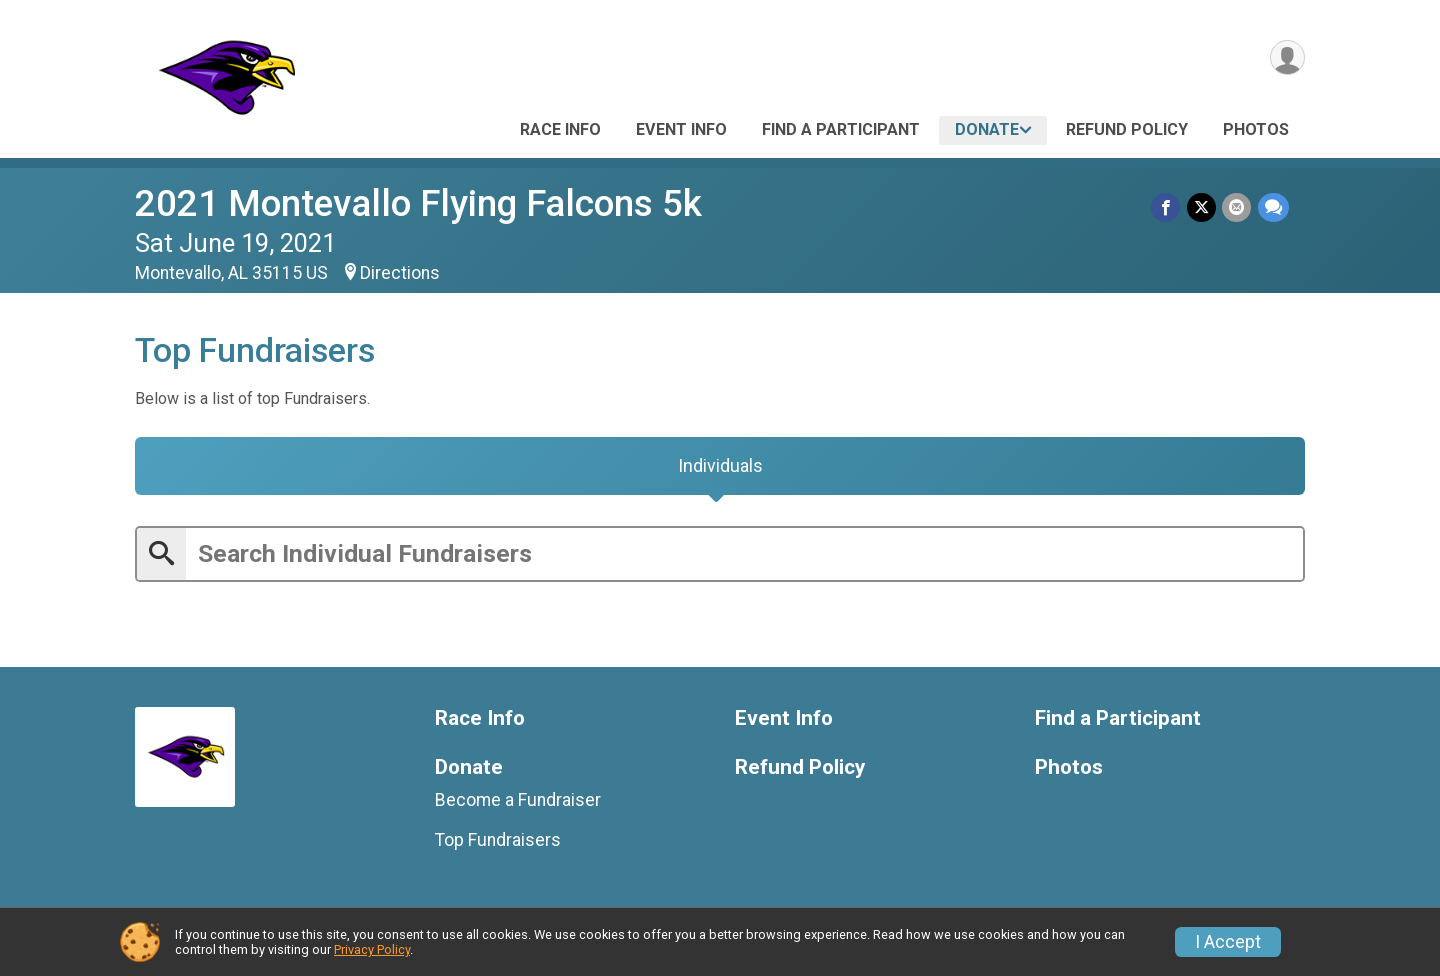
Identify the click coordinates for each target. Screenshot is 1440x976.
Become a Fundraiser (518, 803)
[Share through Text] (1273, 207)
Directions (400, 273)
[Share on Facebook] (1167, 207)
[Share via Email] (1237, 207)
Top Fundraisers (498, 844)
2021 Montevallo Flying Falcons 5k (418, 203)
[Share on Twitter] (1202, 207)
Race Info (560, 129)
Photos (1256, 129)
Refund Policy (1127, 129)
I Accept (1228, 942)
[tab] (720, 468)
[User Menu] (1286, 58)
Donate (987, 129)
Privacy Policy (372, 949)
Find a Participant (841, 129)
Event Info (681, 129)
